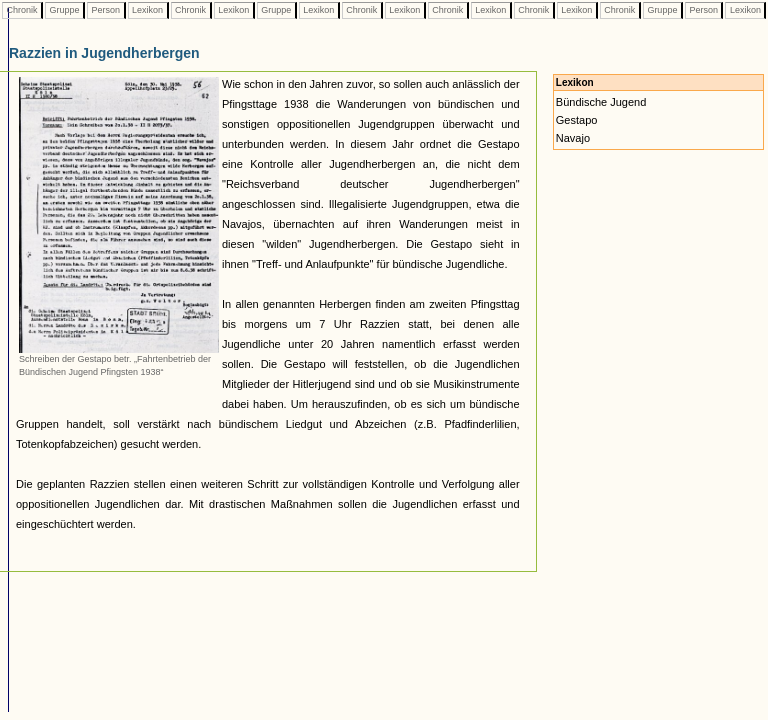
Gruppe (64, 10)
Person (106, 10)
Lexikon (148, 10)
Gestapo (577, 120)
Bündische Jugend (601, 102)
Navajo (573, 138)
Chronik (22, 10)
